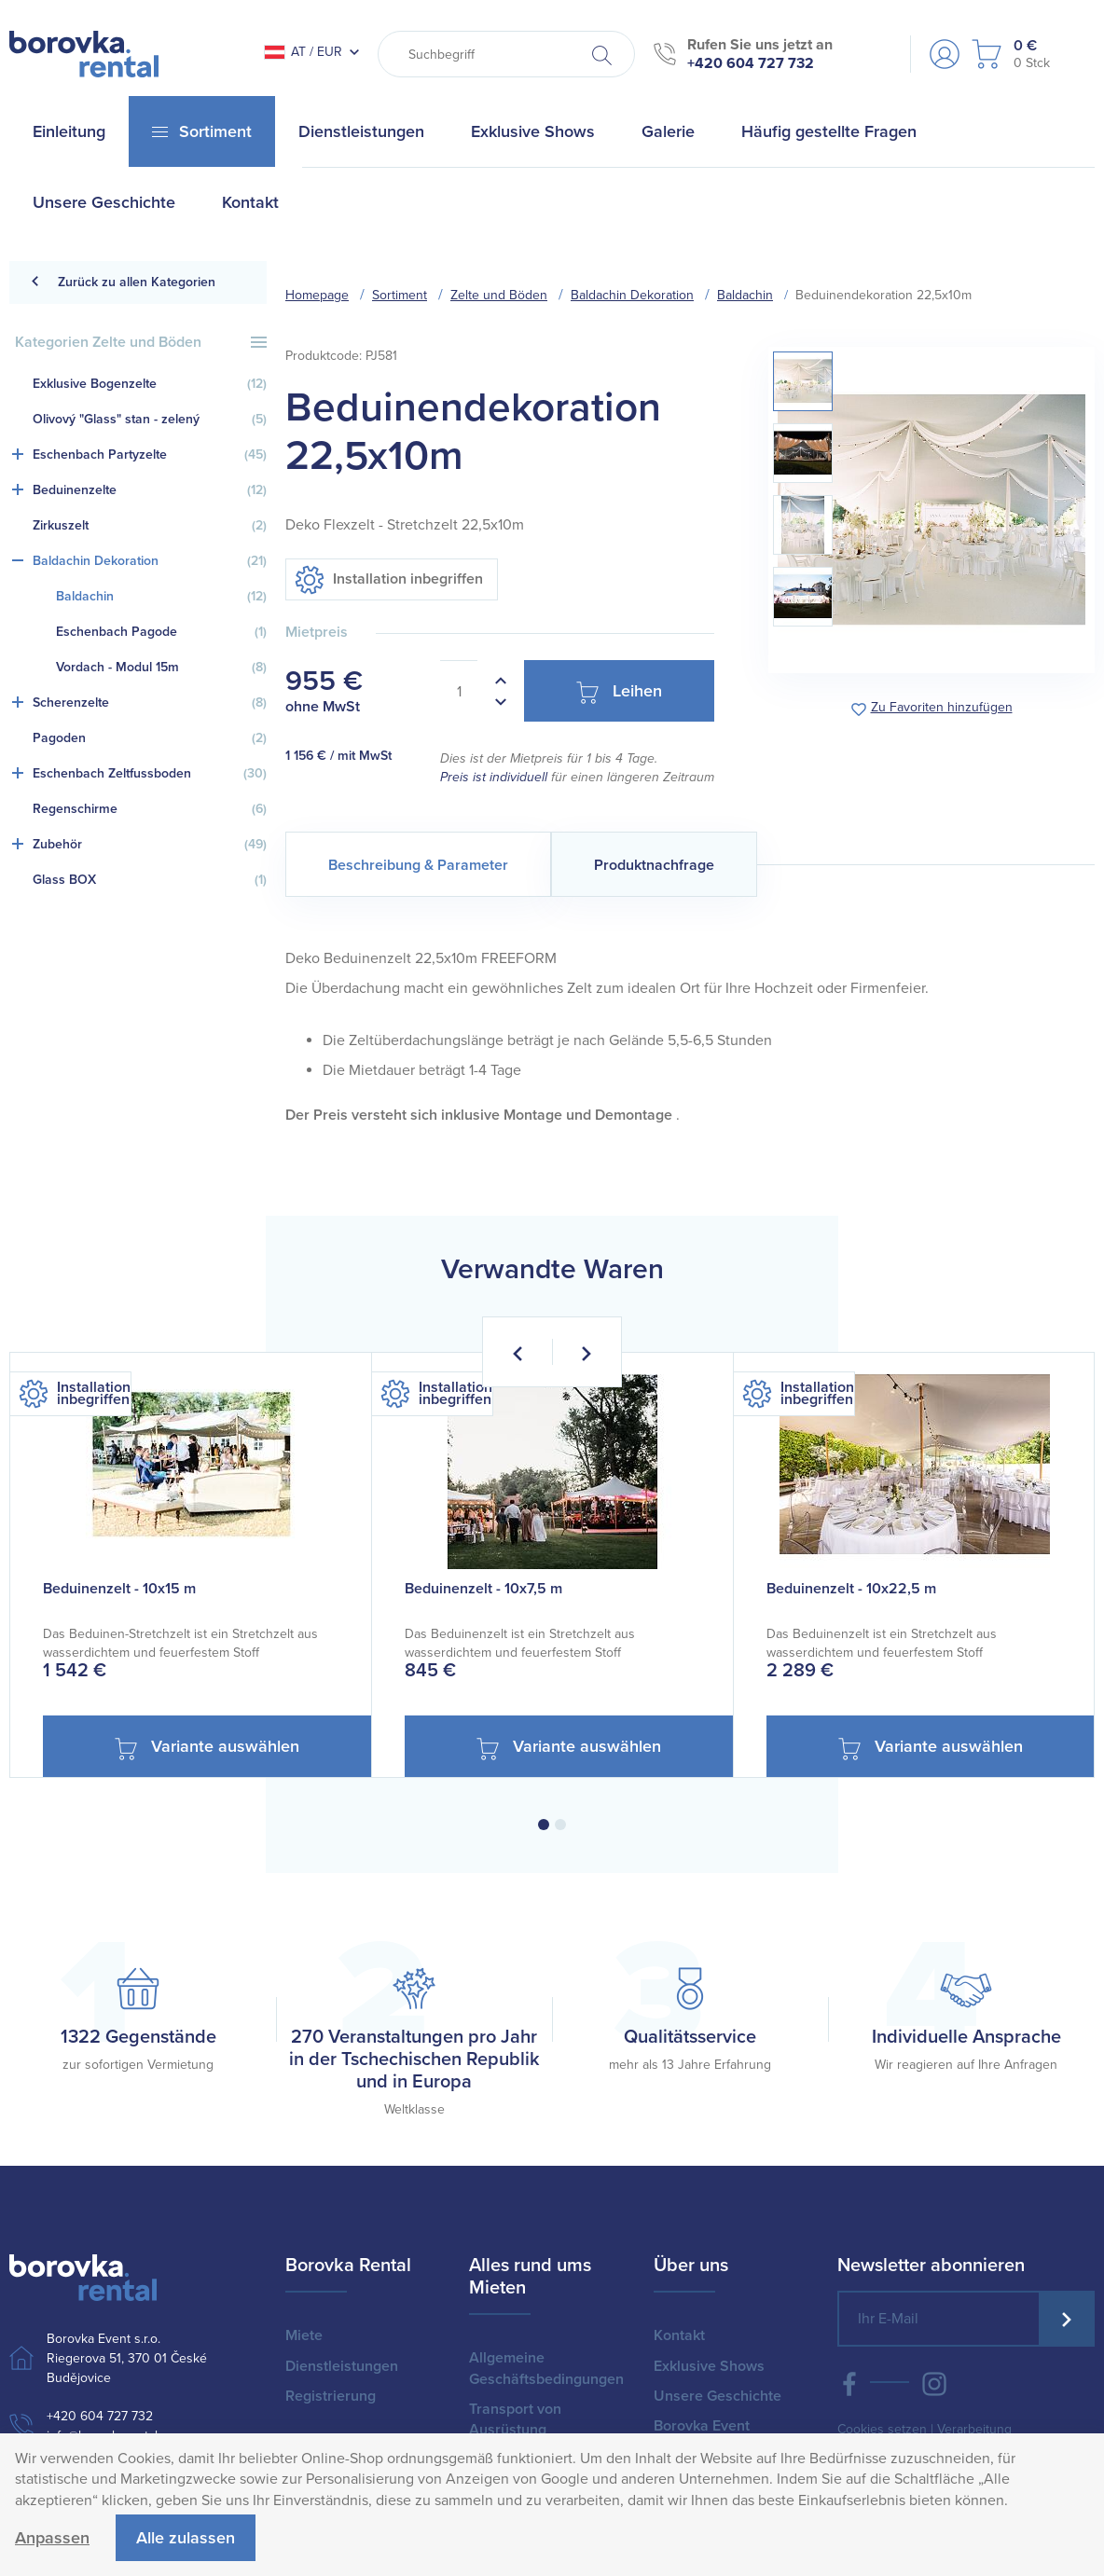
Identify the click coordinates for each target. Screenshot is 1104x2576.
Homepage (317, 295)
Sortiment (399, 295)
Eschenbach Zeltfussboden (150, 774)
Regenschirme (150, 809)
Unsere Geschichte (717, 2396)
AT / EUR (303, 52)
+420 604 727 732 (750, 63)
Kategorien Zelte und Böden (141, 342)
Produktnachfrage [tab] (654, 865)
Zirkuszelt (150, 526)
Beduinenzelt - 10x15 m (119, 1588)
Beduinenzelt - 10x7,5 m (483, 1588)
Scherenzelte (150, 703)
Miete (304, 2335)
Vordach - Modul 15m (161, 667)
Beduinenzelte (150, 490)
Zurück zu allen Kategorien (122, 282)
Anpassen (52, 2538)
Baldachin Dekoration (150, 561)
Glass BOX (150, 880)
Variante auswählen (207, 1747)
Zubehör (150, 845)
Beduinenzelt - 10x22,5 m (851, 1588)
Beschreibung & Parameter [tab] (418, 865)
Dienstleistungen (341, 2366)
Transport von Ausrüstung (515, 2419)
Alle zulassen (185, 2538)
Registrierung (330, 2396)
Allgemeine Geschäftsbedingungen (546, 2368)
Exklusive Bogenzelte (150, 384)
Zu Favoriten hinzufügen (942, 708)
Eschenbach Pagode (161, 632)
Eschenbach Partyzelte (150, 455)
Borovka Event (702, 2426)
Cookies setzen (882, 2429)
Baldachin (161, 597)
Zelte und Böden (498, 295)
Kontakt (679, 2335)
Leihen (619, 692)
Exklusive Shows (709, 2366)
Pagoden (150, 738)
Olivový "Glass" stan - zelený (150, 419)
